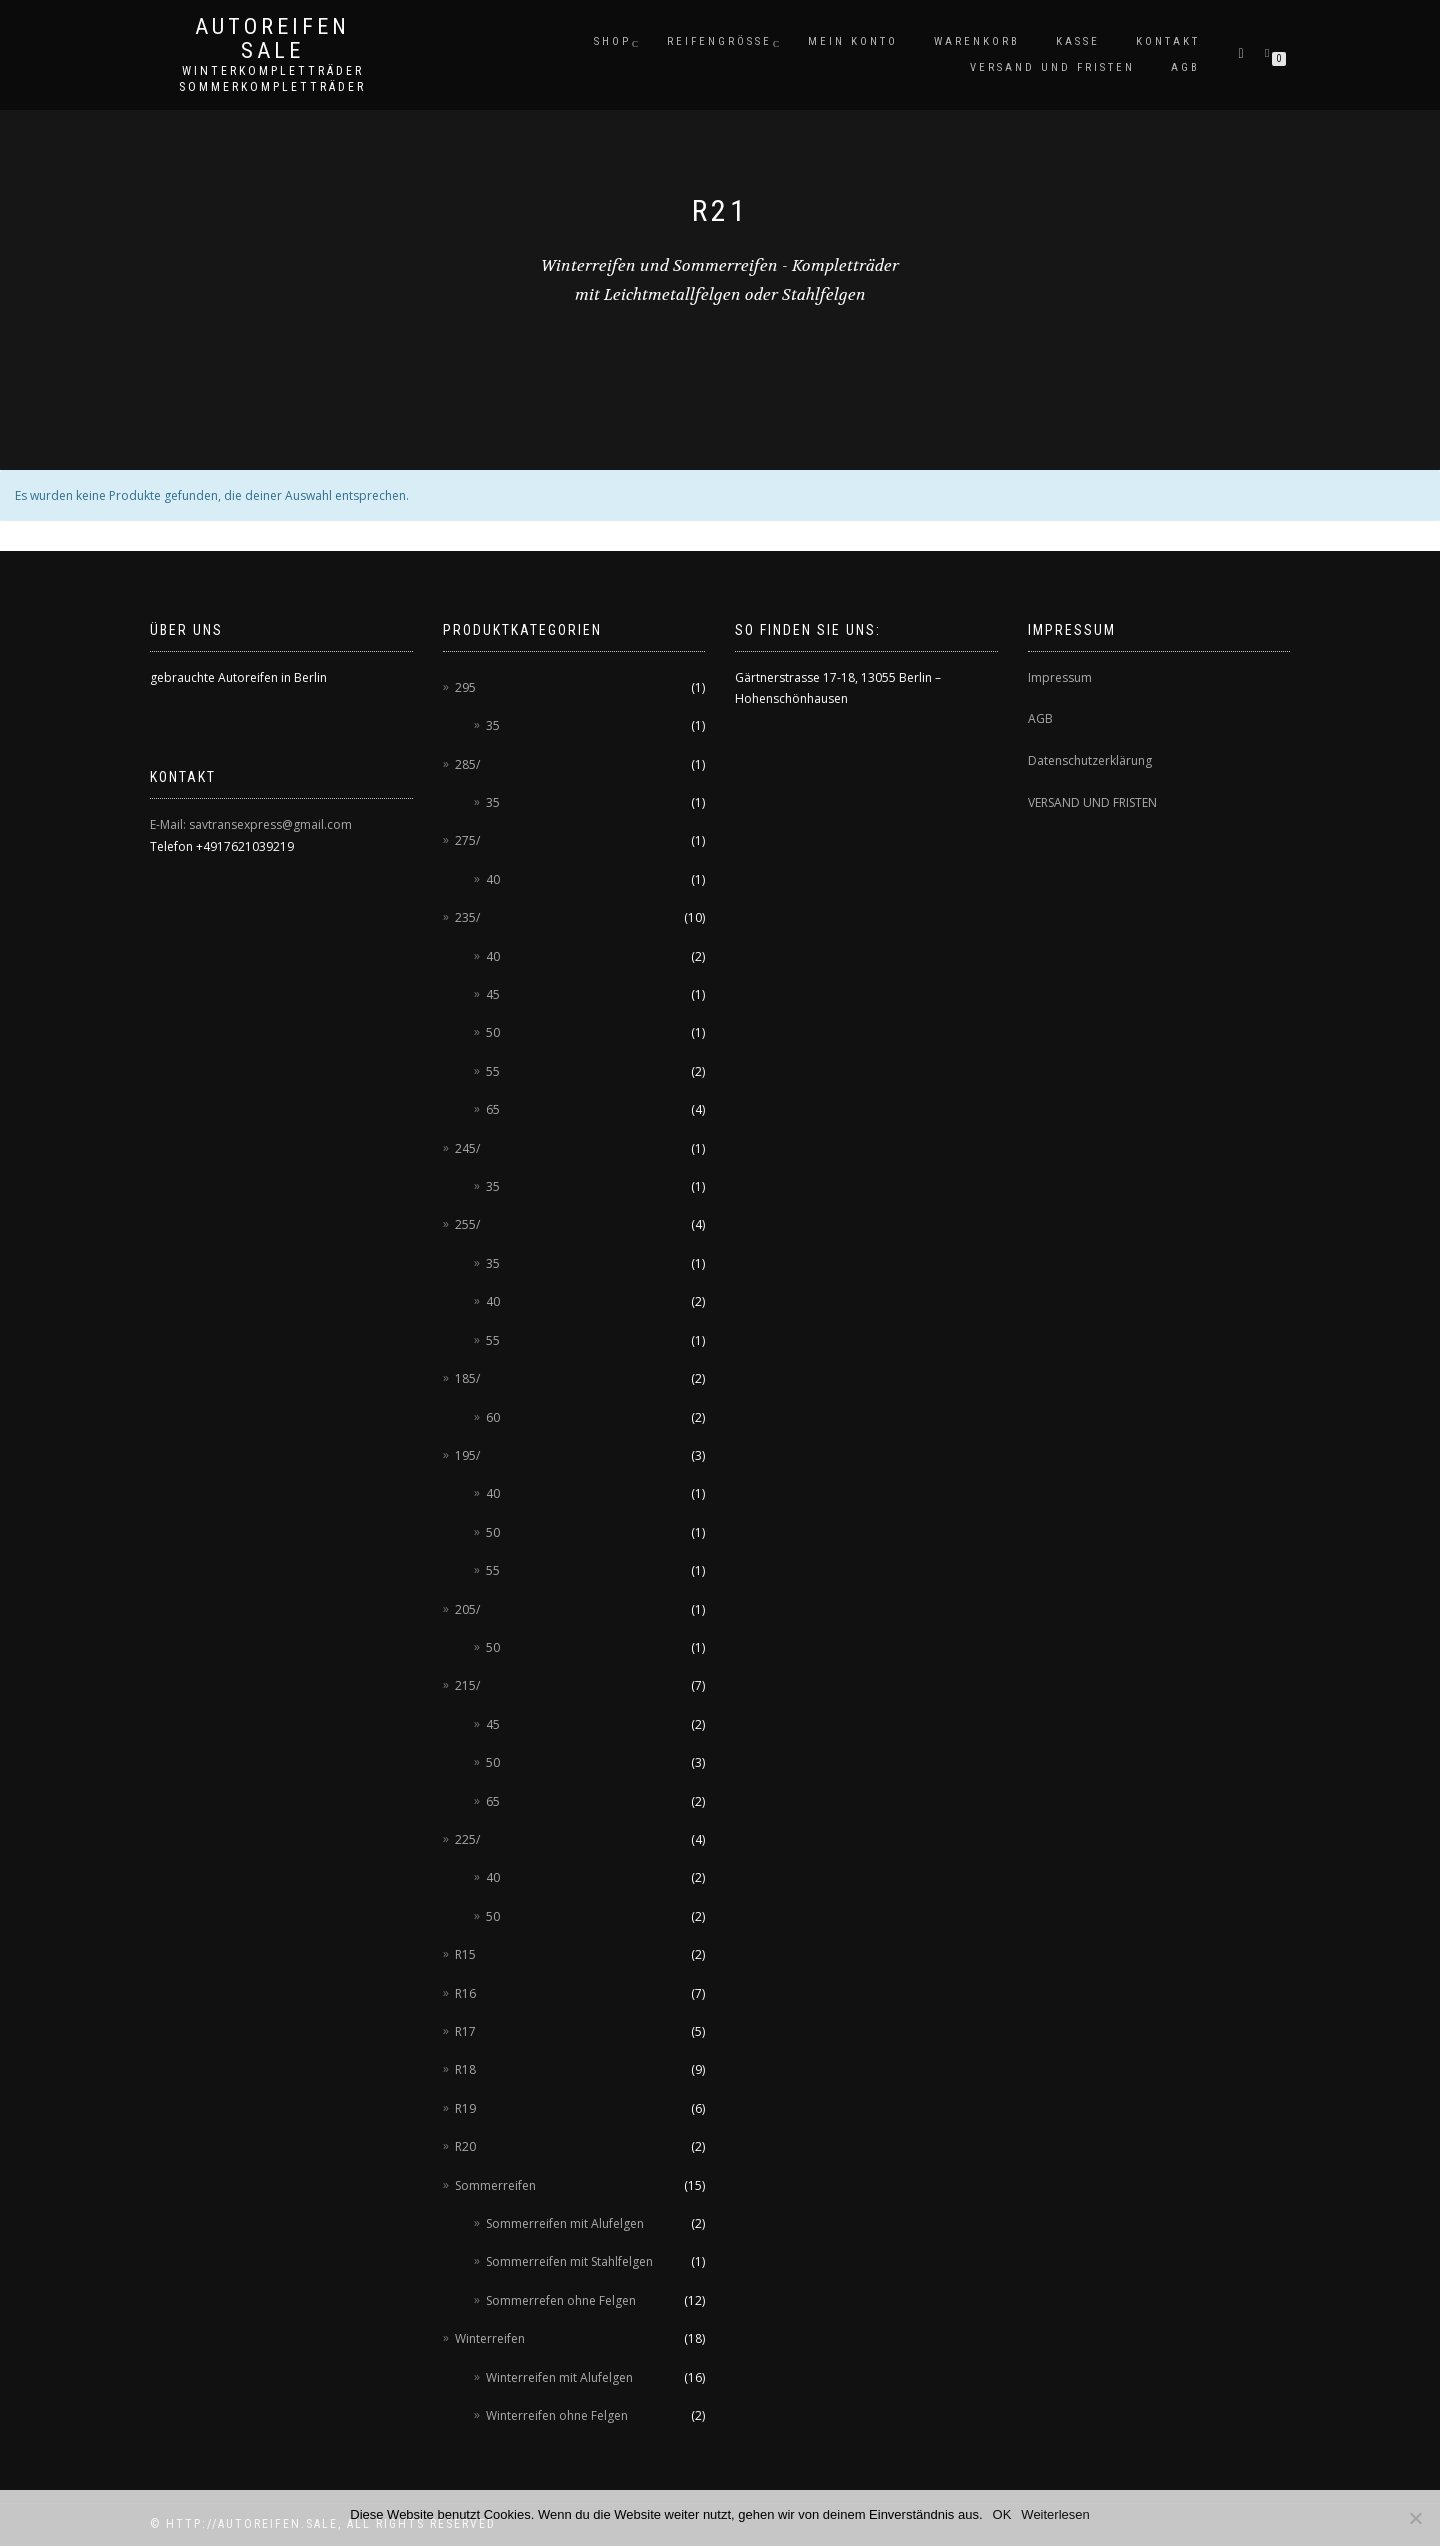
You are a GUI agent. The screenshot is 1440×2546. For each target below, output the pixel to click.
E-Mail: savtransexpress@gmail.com (251, 824)
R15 (465, 1954)
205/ (467, 1609)
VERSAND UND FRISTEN (1092, 802)
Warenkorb (977, 41)
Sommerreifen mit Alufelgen (565, 2223)
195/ (467, 1455)
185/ (467, 1378)
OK (1002, 2514)
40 (493, 879)
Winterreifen (490, 2338)
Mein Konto (853, 41)
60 (493, 1417)
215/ (467, 1685)
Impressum (1060, 677)
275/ (467, 840)
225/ (467, 1839)
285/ (467, 764)
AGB (1185, 67)
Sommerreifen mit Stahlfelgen (569, 2261)
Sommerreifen (495, 2185)
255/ (467, 1224)
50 (493, 1032)
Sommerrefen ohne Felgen (561, 2300)
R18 (465, 2069)
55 (493, 1071)
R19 (465, 2108)
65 (493, 1109)
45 (493, 994)
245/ (467, 1148)
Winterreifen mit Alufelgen (559, 2377)
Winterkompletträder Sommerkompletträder (272, 79)
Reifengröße (719, 41)
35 (493, 725)
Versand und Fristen (1052, 67)
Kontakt (1168, 41)
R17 (465, 2031)
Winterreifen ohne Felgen (557, 2415)
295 (465, 687)
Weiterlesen (1055, 2514)
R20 (465, 2146)
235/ (467, 917)
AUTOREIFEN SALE (272, 39)
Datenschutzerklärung (1090, 760)
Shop (612, 41)
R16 (465, 1993)
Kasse (1078, 41)
